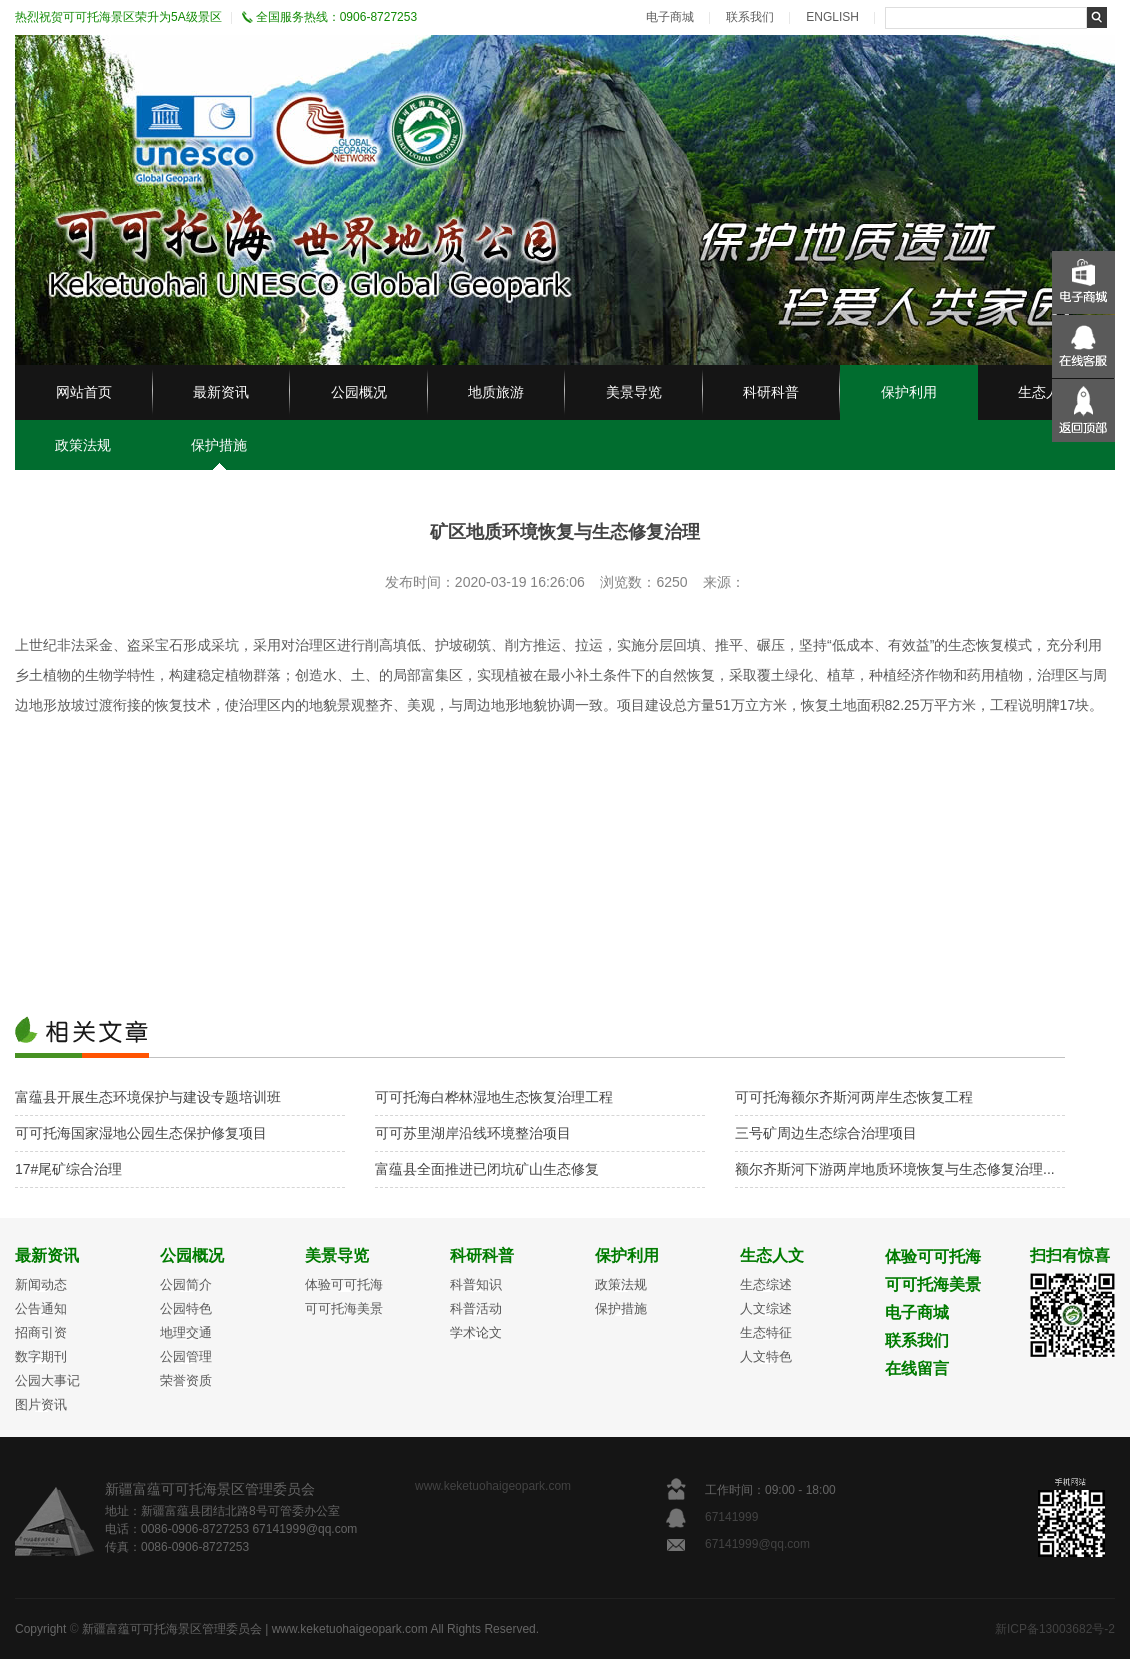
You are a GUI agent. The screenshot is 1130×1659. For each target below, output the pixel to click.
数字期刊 (41, 1356)
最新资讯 (221, 392)
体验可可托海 (344, 1284)
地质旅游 (496, 392)
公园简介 (186, 1284)
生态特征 (766, 1332)
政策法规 (83, 445)
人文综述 (766, 1308)
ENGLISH (832, 17)
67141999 (733, 1517)
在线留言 (917, 1368)
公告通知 (41, 1308)
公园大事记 (47, 1380)
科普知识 (476, 1284)
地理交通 (186, 1332)
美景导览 (634, 392)
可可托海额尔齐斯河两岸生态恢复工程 (854, 1097)
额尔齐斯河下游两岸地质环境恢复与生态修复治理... (895, 1169)
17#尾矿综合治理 (68, 1169)
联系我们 (750, 17)
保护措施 (219, 445)
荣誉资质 (186, 1380)
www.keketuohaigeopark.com (493, 1486)
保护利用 (909, 392)
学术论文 (476, 1332)
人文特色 (766, 1356)
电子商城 (670, 17)
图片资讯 (41, 1404)
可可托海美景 (344, 1308)
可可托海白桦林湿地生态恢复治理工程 (494, 1097)
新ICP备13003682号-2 (1055, 1629)
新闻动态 (41, 1284)
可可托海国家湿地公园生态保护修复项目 (141, 1133)
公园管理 (186, 1356)
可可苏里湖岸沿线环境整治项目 (473, 1133)
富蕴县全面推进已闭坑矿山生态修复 (487, 1169)
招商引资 (41, 1332)
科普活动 (476, 1308)
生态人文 (1046, 392)
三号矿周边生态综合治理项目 (826, 1133)
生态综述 (766, 1284)
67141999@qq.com (757, 1544)
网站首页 (84, 392)
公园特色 (186, 1308)
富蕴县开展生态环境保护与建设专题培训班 (148, 1097)
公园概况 (359, 392)
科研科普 (771, 392)
